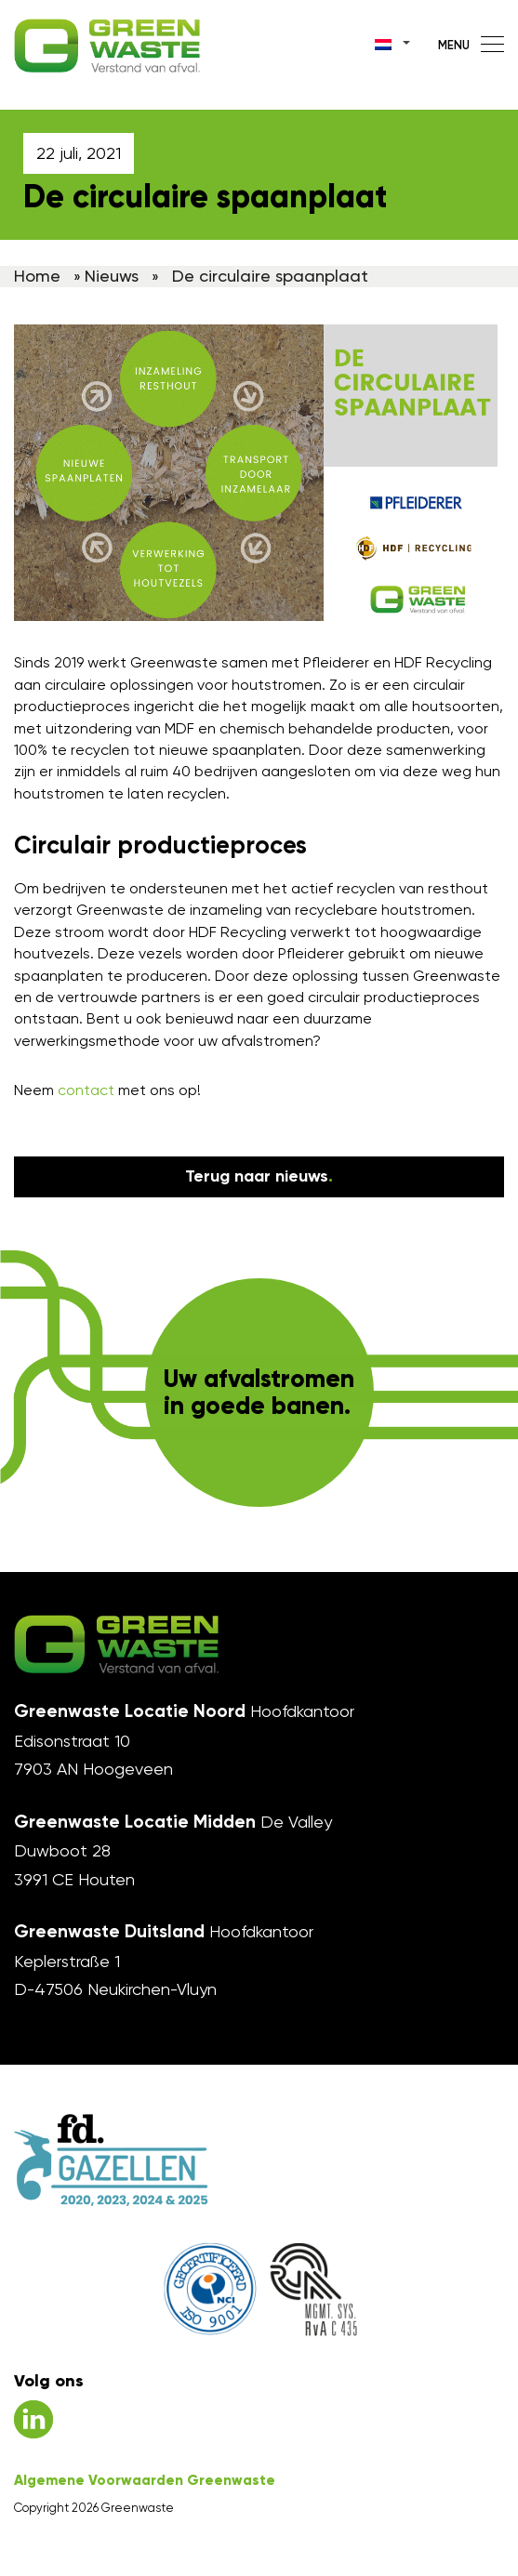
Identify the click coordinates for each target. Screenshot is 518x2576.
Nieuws (112, 275)
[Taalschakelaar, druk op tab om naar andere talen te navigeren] (393, 42)
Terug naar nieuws (259, 1176)
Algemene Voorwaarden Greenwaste (144, 2480)
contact (86, 1090)
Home (37, 275)
